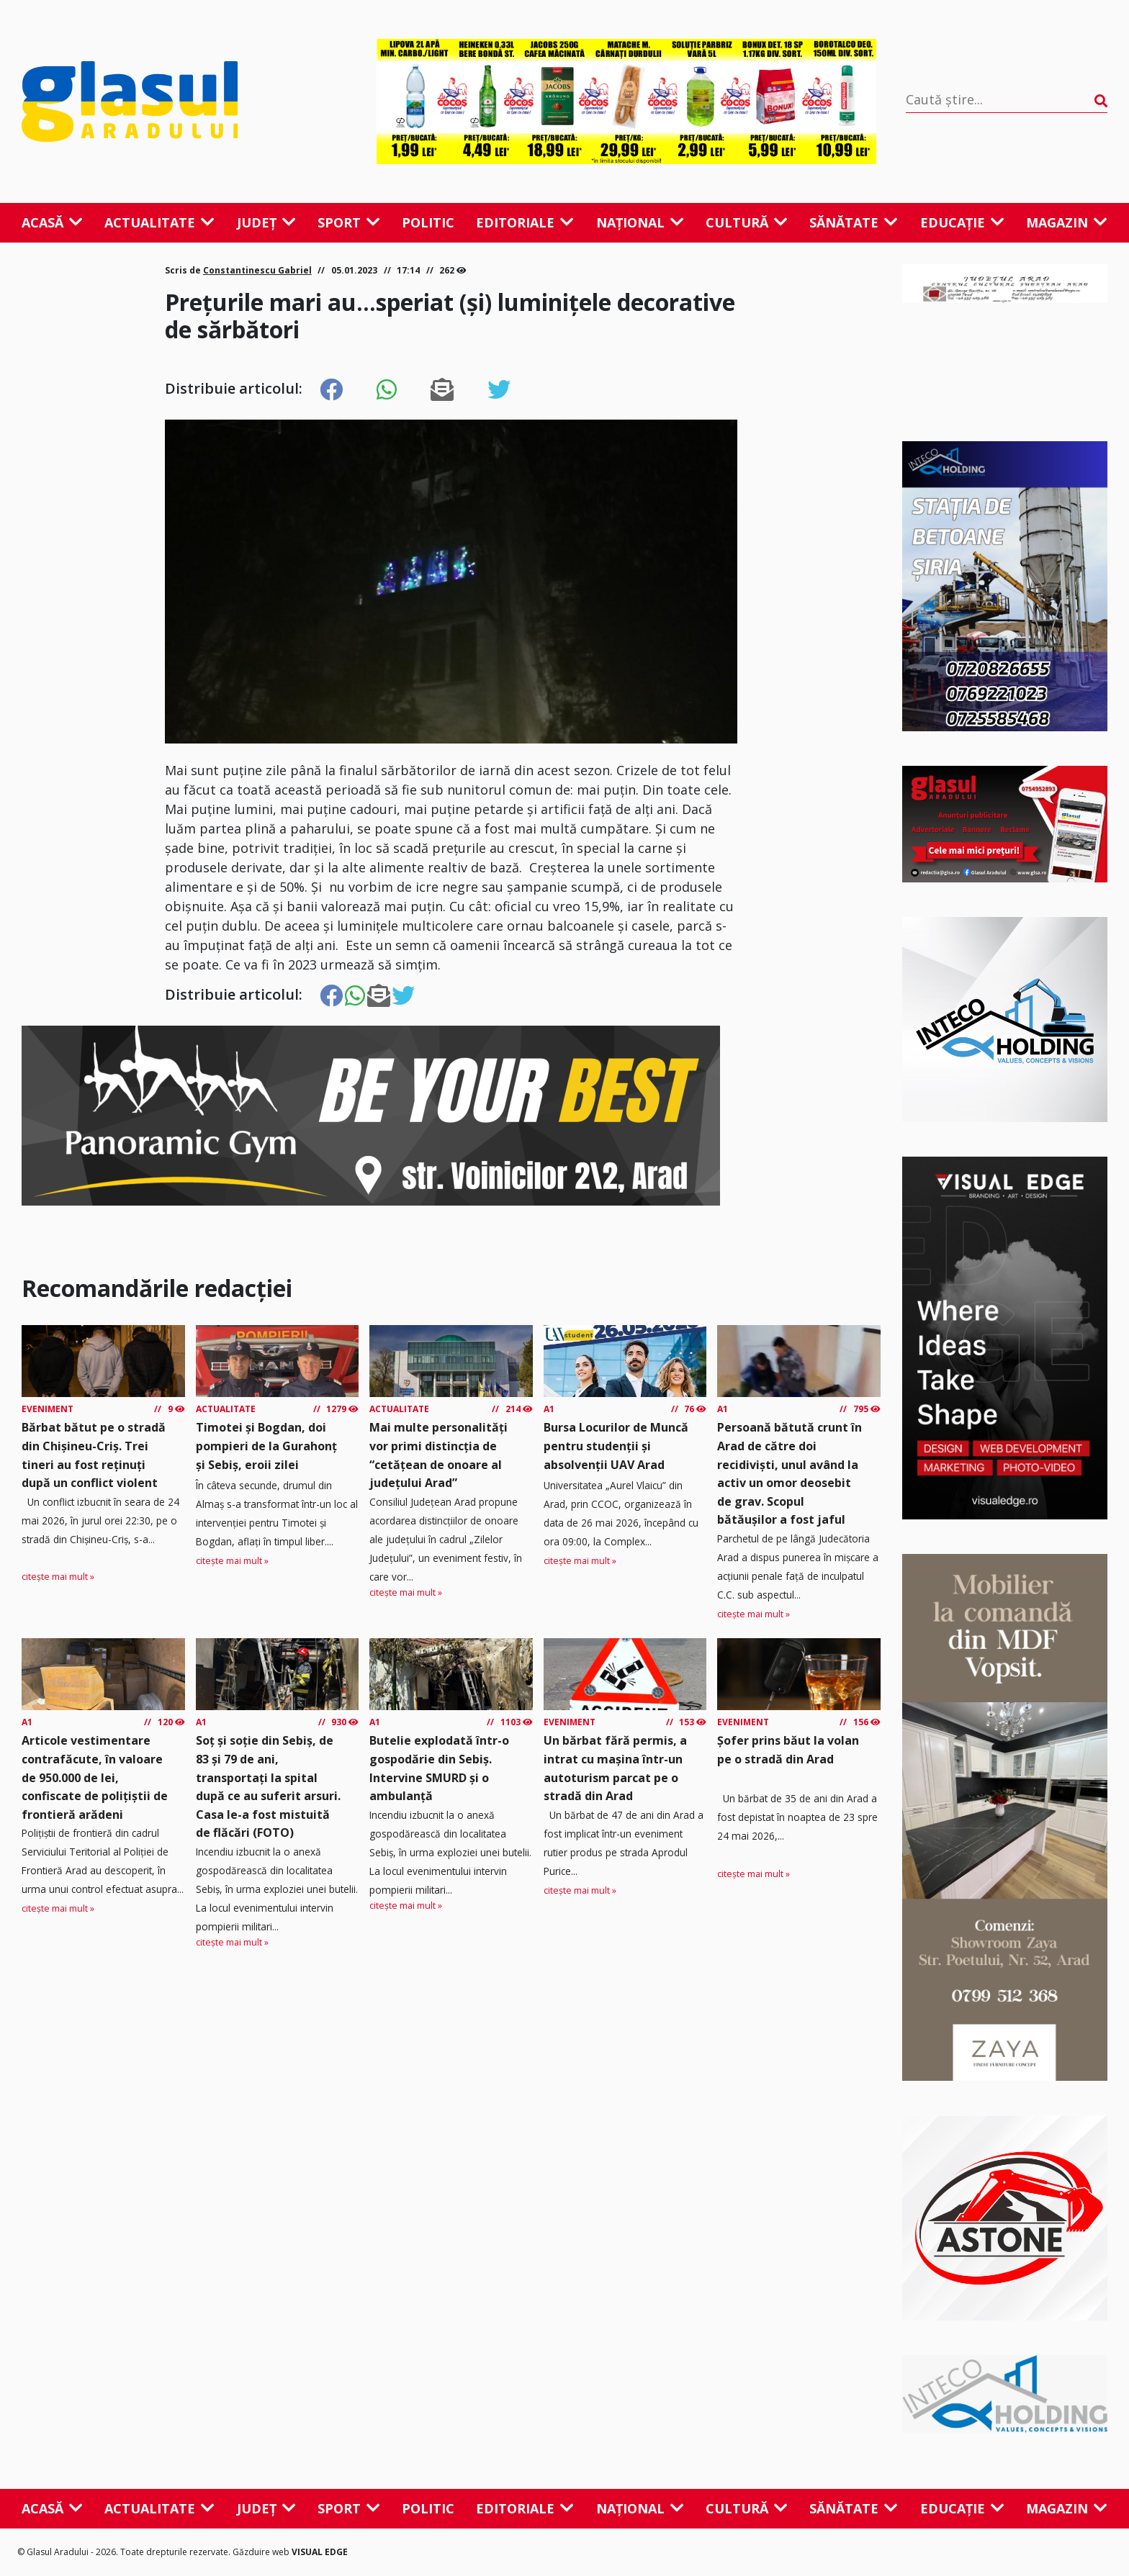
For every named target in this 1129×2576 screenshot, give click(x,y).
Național (640, 222)
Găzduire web (262, 2552)
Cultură (747, 222)
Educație (962, 222)
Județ (266, 222)
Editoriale (525, 222)
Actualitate (159, 222)
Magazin (1066, 222)
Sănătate (853, 222)
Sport (349, 222)
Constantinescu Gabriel (257, 270)
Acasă (52, 222)
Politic (428, 222)
